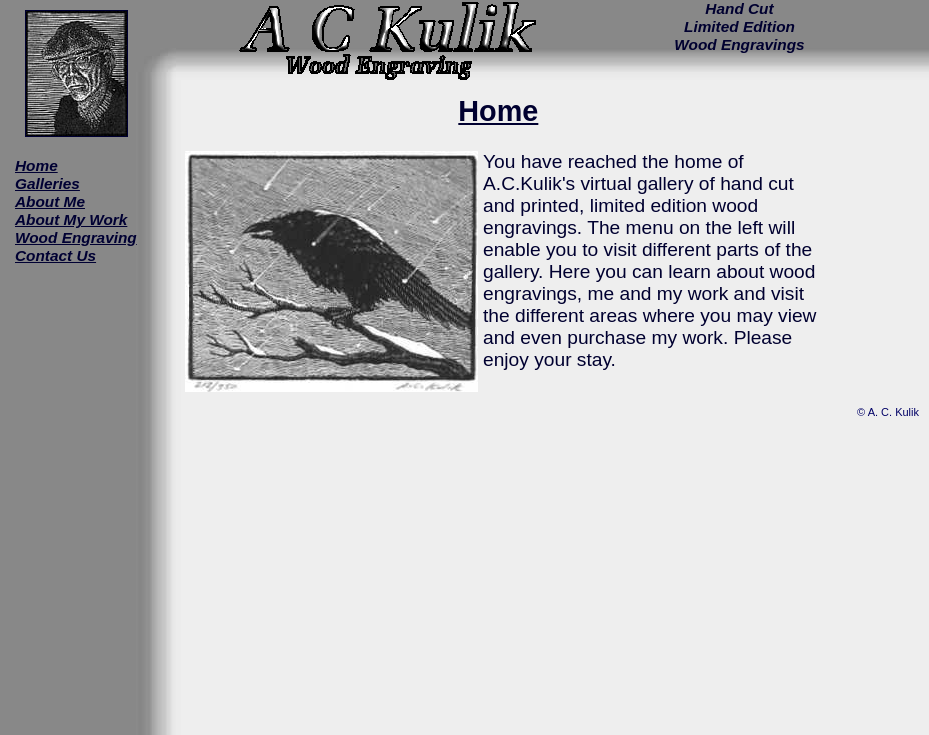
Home (36, 165)
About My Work (71, 219)
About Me (50, 201)
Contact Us (55, 255)
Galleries (47, 183)
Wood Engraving (76, 237)
